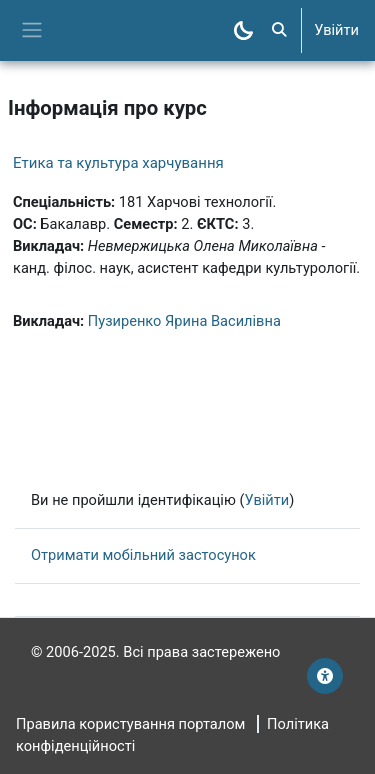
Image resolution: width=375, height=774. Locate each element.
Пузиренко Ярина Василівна (184, 321)
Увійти (336, 30)
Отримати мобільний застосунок (143, 555)
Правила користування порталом (130, 724)
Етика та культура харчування (118, 163)
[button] (279, 30)
